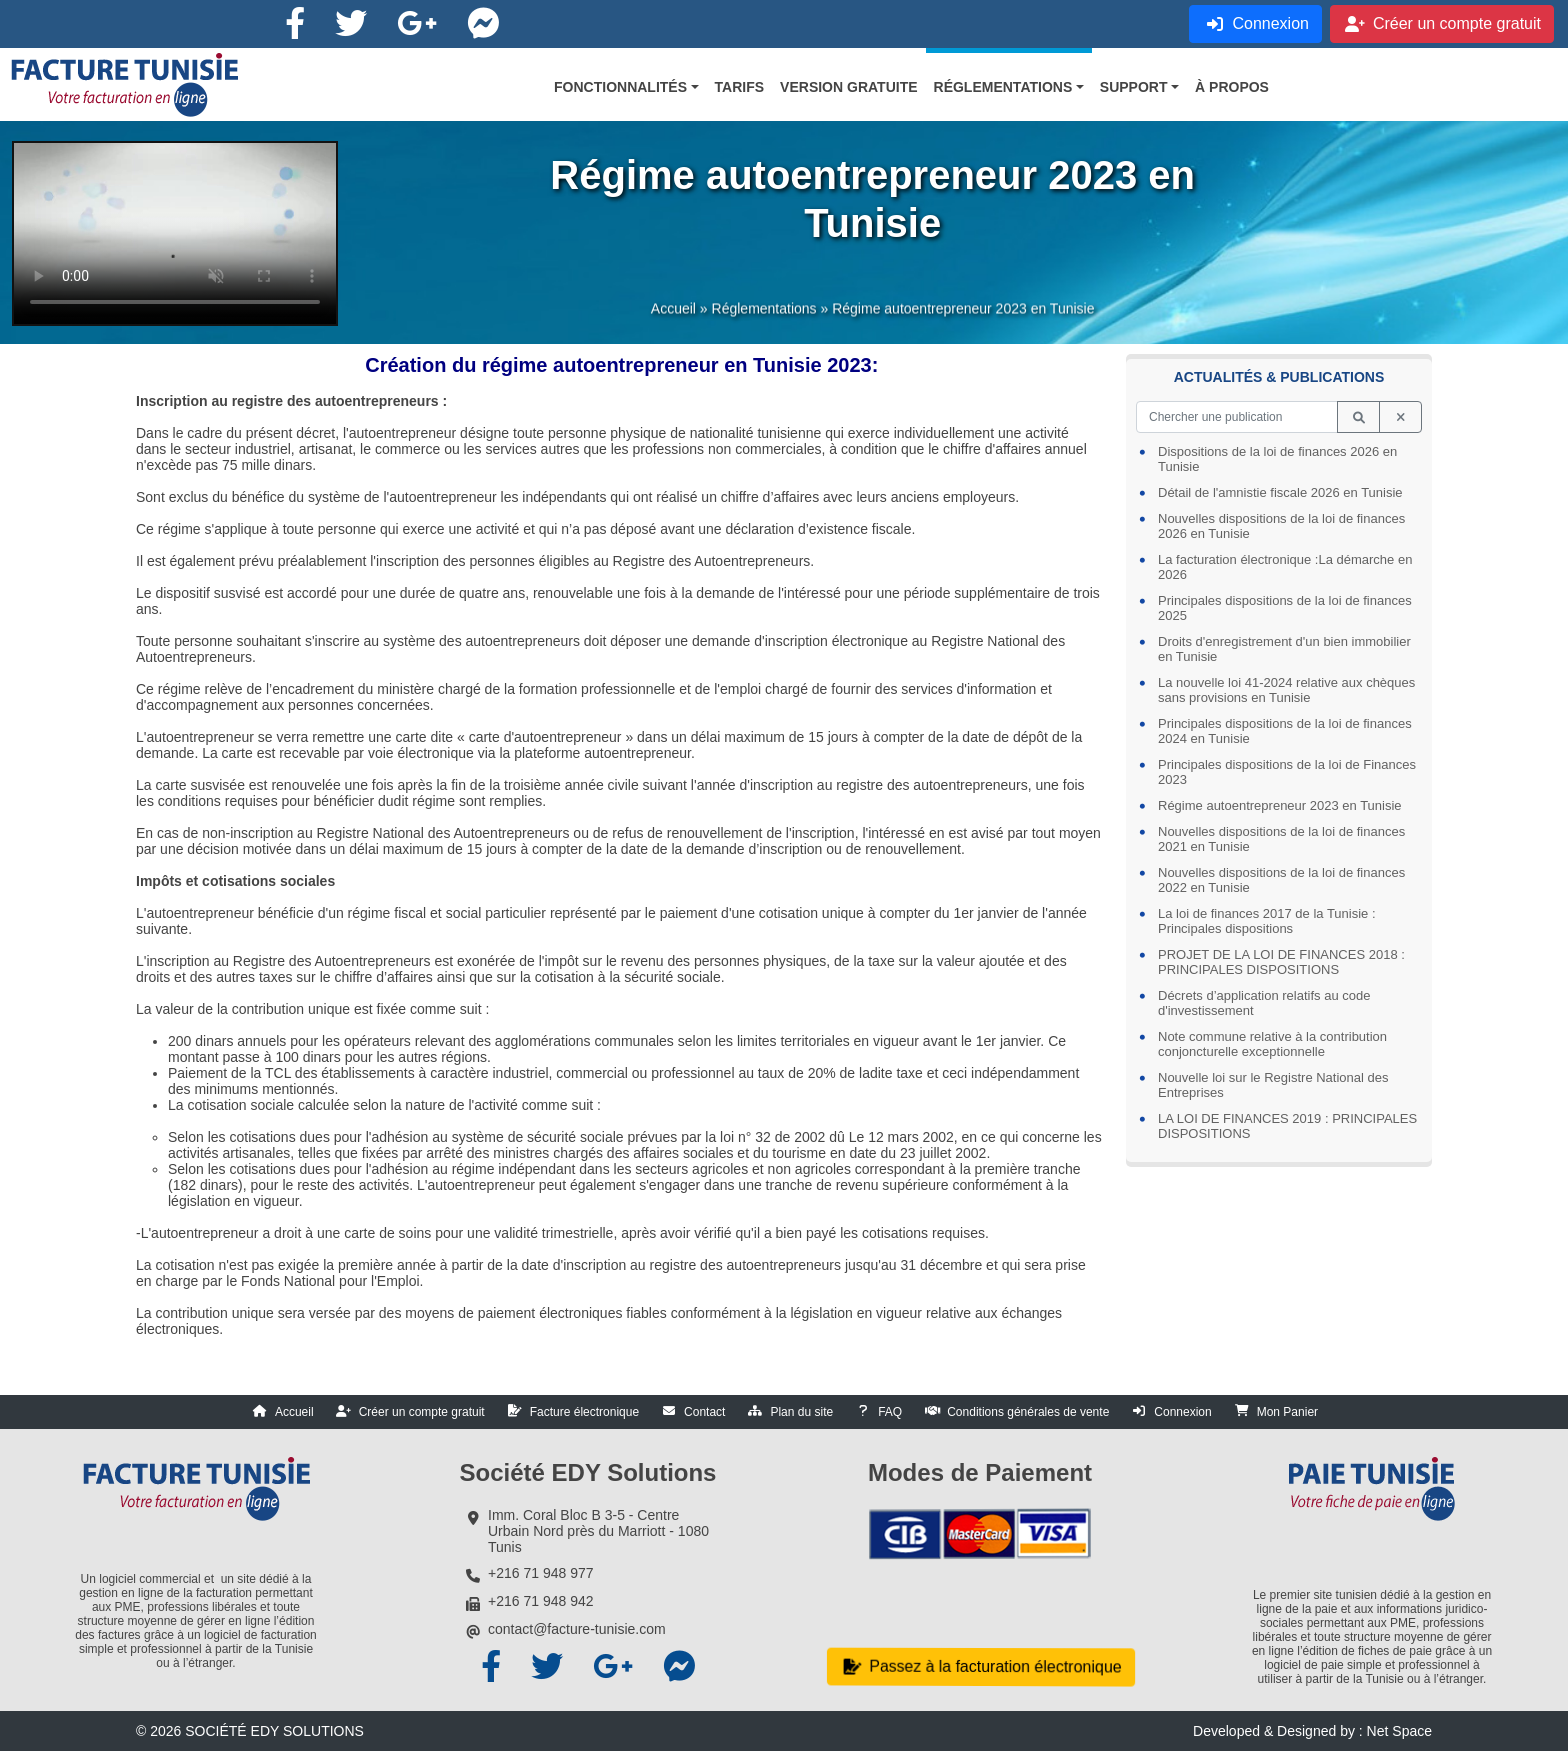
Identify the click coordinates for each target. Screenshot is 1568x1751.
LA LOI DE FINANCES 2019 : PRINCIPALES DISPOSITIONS (1287, 1126)
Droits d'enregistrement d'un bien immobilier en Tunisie (1284, 649)
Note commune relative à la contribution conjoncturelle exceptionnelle (1272, 1044)
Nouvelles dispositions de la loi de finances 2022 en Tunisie (1281, 880)
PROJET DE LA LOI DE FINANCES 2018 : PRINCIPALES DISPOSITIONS (1281, 962)
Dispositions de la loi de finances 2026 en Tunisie (1277, 459)
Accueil (673, 318)
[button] (626, 87)
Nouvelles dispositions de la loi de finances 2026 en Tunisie (1281, 526)
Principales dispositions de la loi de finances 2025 (1285, 608)
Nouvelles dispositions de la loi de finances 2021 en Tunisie (1281, 839)
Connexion (1182, 1412)
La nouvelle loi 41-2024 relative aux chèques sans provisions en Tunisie (1286, 690)
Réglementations (764, 318)
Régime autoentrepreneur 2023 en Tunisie (1280, 805)
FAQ (890, 1412)
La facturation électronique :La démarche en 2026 (1285, 567)
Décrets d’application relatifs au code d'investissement (1264, 1003)
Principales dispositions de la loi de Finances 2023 (1287, 772)
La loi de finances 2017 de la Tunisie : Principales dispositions (1267, 921)
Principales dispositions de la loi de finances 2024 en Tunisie (1285, 731)
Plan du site (801, 1412)
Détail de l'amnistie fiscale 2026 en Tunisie (1280, 492)
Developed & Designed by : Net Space (1312, 1731)
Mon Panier (1287, 1412)
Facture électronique (584, 1412)
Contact (704, 1412)
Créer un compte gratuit (422, 1412)
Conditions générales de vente (1028, 1412)
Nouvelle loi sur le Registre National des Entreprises (1273, 1085)
